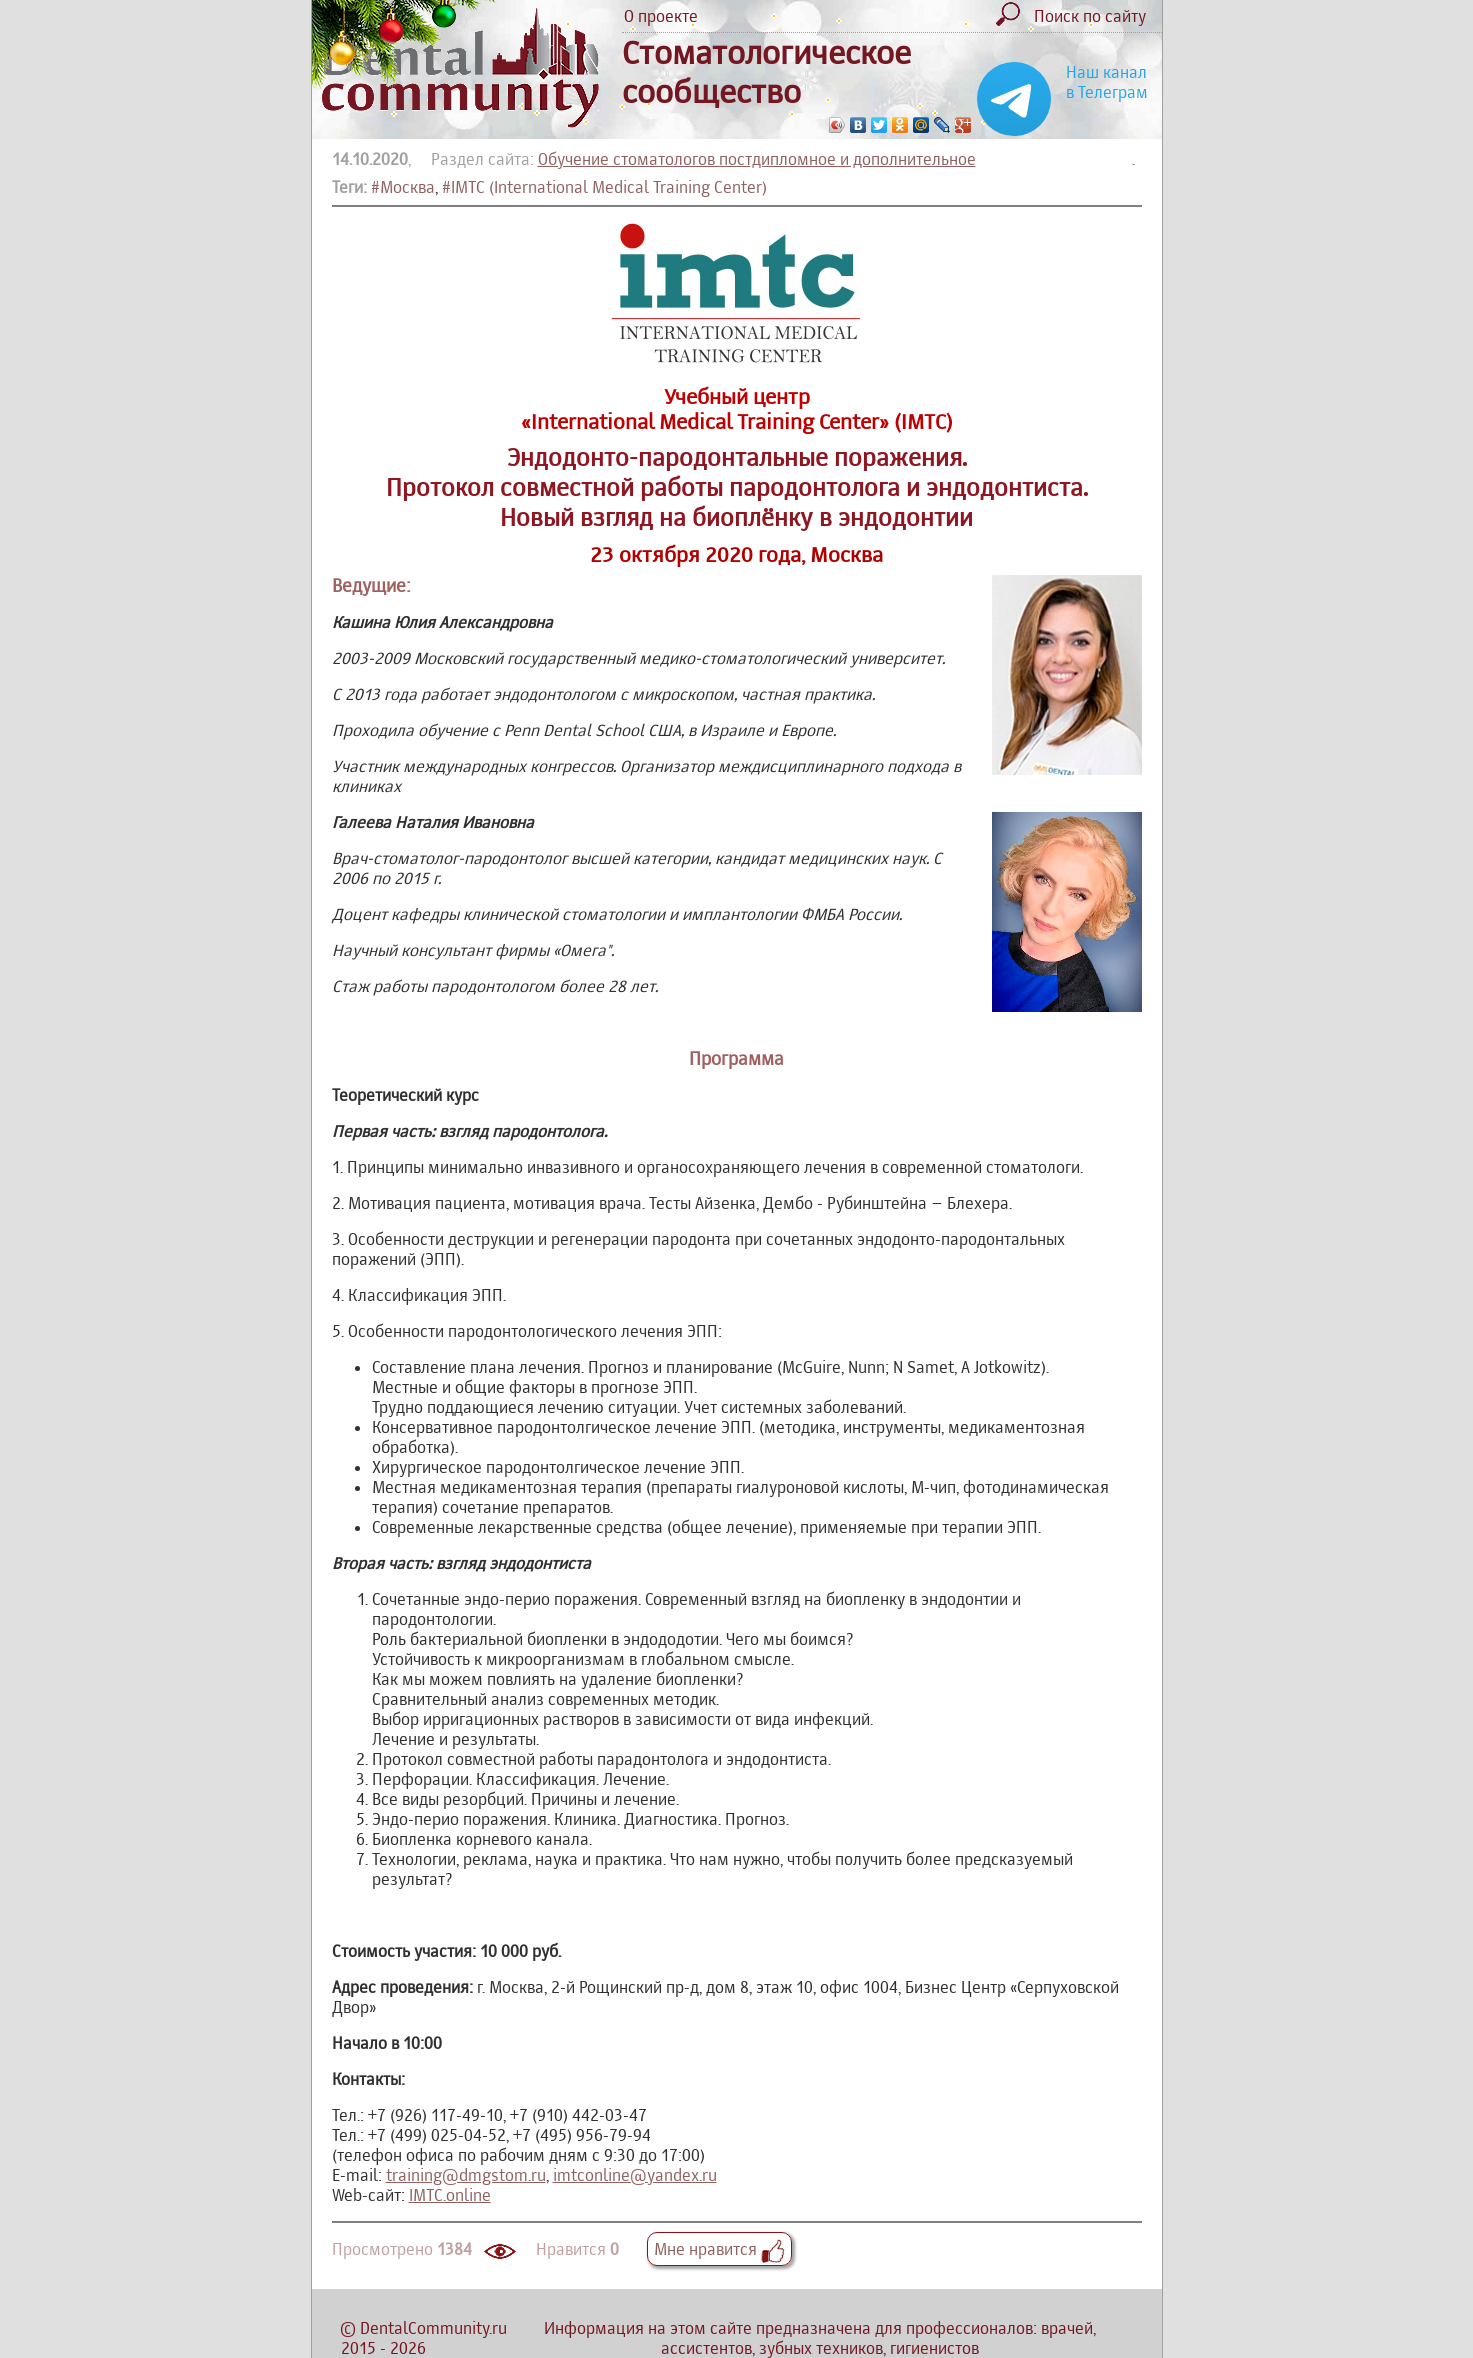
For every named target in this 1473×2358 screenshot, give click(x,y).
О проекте (661, 16)
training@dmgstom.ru (466, 2175)
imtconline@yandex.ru (635, 2175)
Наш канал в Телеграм (1107, 82)
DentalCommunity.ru (433, 2328)
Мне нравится (719, 2249)
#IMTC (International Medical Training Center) (604, 187)
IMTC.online (450, 2195)
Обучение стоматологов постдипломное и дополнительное (757, 159)
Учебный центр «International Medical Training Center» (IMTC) (737, 409)
